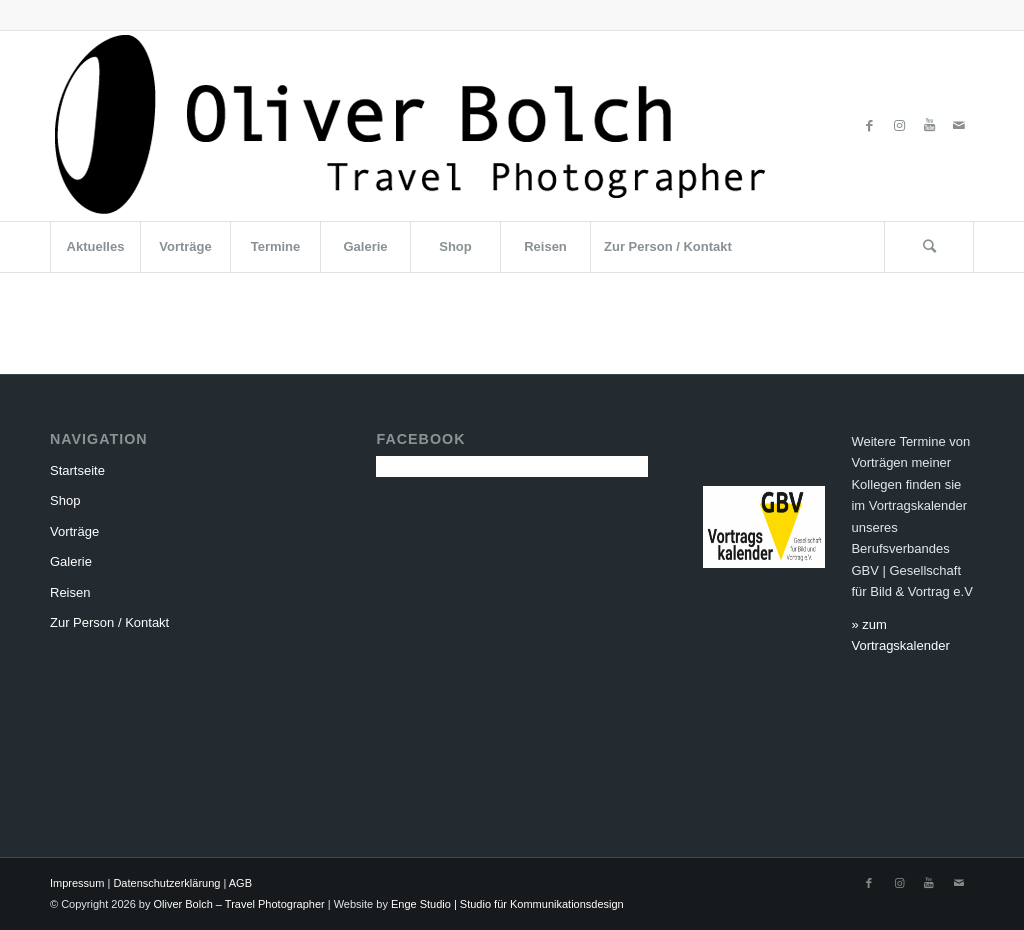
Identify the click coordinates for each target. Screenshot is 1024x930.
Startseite (77, 470)
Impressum (77, 883)
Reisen (70, 592)
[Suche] (929, 247)
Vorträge (74, 531)
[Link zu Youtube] (929, 126)
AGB (240, 883)
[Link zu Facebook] (869, 126)
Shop (65, 500)
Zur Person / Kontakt (109, 622)
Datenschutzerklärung (166, 883)
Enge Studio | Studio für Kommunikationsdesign (507, 904)
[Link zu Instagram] (899, 126)
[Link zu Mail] (959, 126)
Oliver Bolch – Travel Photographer (239, 904)
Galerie (71, 561)
